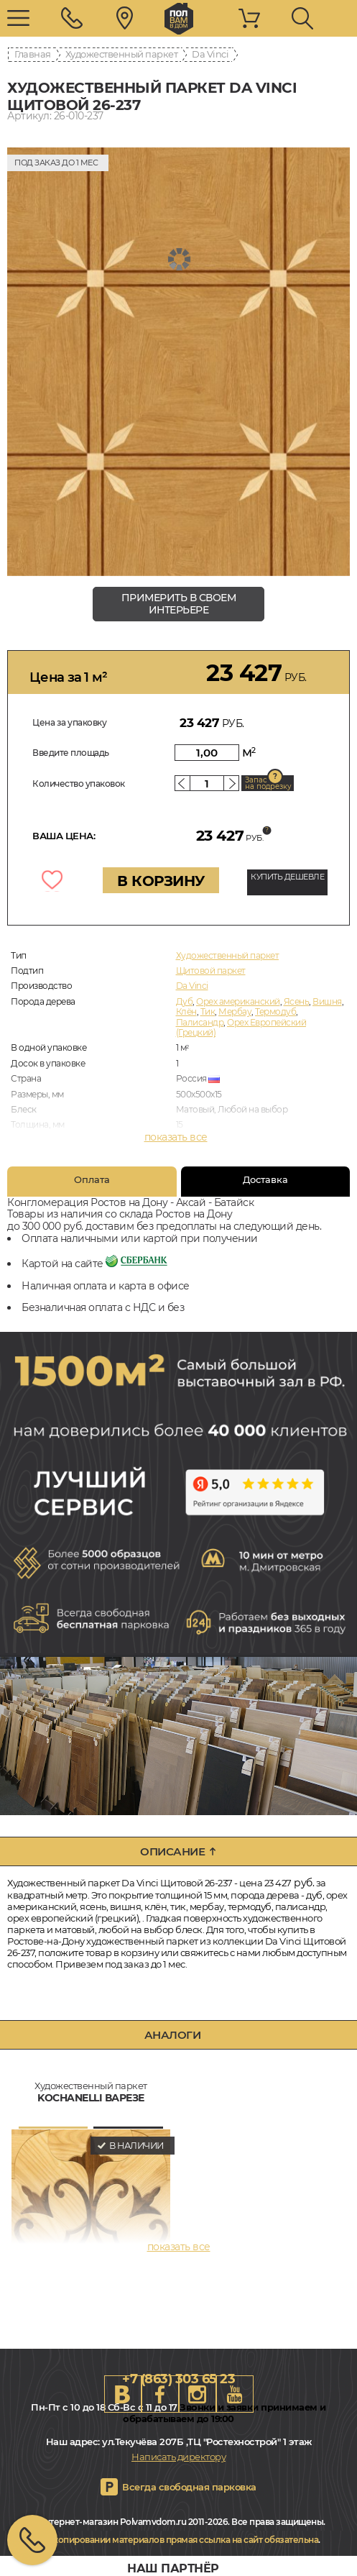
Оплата (92, 1179)
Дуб (184, 1001)
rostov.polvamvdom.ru (178, 19)
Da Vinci (210, 54)
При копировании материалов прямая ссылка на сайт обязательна (176, 2539)
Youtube (235, 2394)
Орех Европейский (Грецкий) (241, 1027)
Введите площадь (70, 752)
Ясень (297, 1001)
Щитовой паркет (211, 970)
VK (123, 2394)
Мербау (234, 1011)
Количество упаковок (78, 783)
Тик (207, 1011)
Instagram (197, 2394)
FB (160, 2394)
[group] (178, 361)
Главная (32, 54)
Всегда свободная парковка (189, 2487)
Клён (186, 1011)
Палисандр (200, 1022)
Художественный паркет (121, 54)
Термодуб (275, 1011)
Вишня (327, 1001)
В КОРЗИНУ (161, 881)
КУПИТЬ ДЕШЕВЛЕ (287, 877)
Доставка (265, 1179)
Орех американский (238, 1001)
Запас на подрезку (268, 783)
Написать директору (178, 2456)
